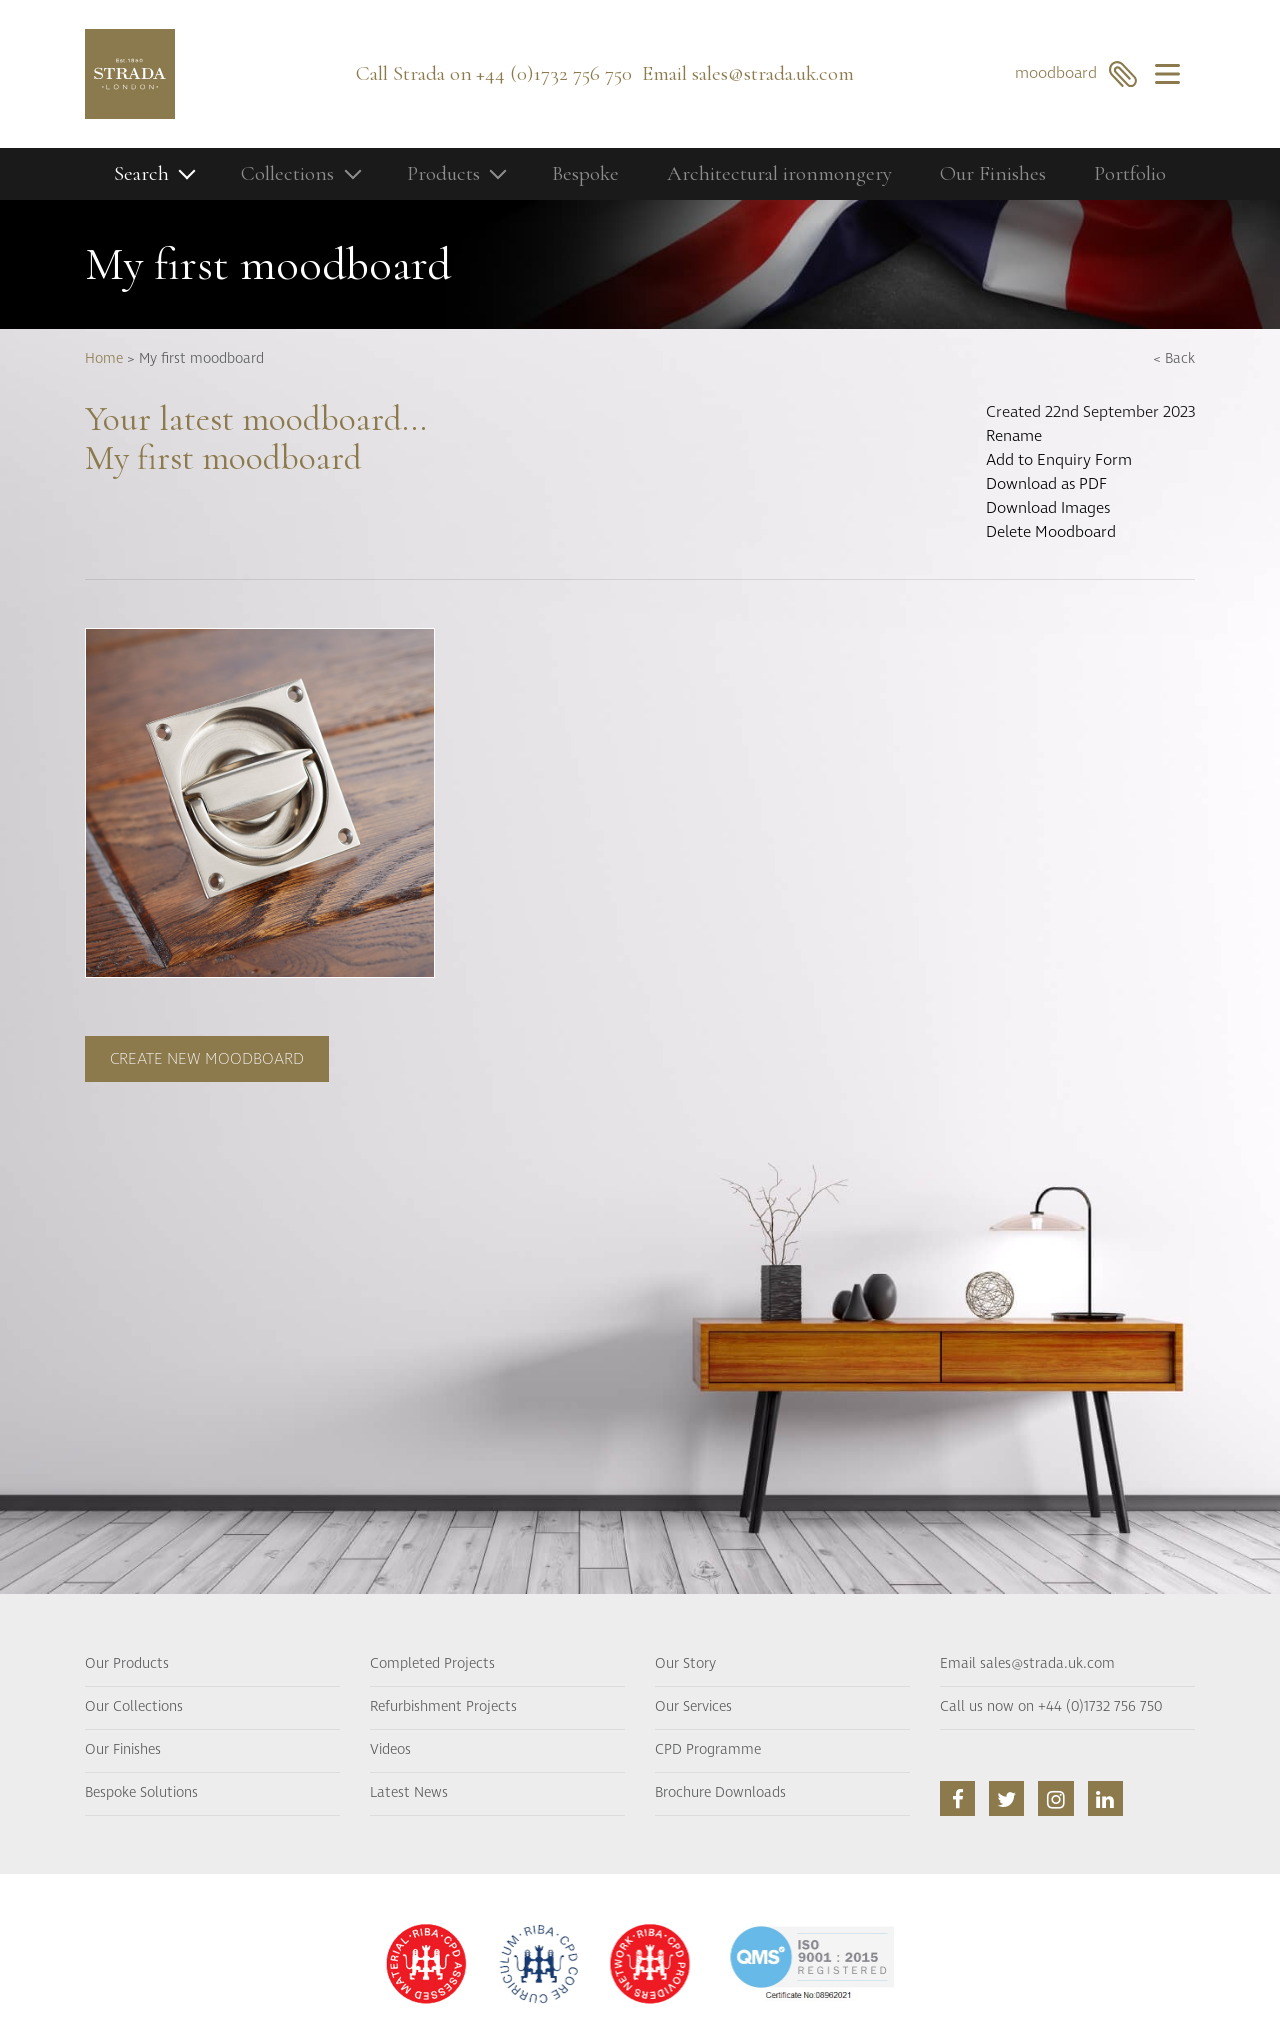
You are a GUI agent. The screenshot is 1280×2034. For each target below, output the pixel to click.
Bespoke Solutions (141, 1793)
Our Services (693, 1707)
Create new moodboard (207, 1059)
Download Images (1048, 508)
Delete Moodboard (1051, 532)
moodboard (1076, 73)
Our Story (685, 1664)
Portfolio (1130, 173)
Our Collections (134, 1707)
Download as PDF (1046, 484)
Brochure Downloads (720, 1793)
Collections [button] (287, 173)
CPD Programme (708, 1750)
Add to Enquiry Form (1059, 460)
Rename (1014, 436)
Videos (390, 1750)
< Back (1174, 359)
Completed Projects (432, 1664)
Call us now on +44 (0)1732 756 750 (1051, 1707)
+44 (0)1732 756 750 (554, 73)
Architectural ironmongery (779, 173)
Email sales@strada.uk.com (1027, 1664)
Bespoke (585, 173)
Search (141, 173)
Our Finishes (993, 173)
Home (104, 359)
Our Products (127, 1664)
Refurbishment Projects (443, 1707)
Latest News (409, 1793)
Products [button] (443, 173)
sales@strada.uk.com (773, 73)
